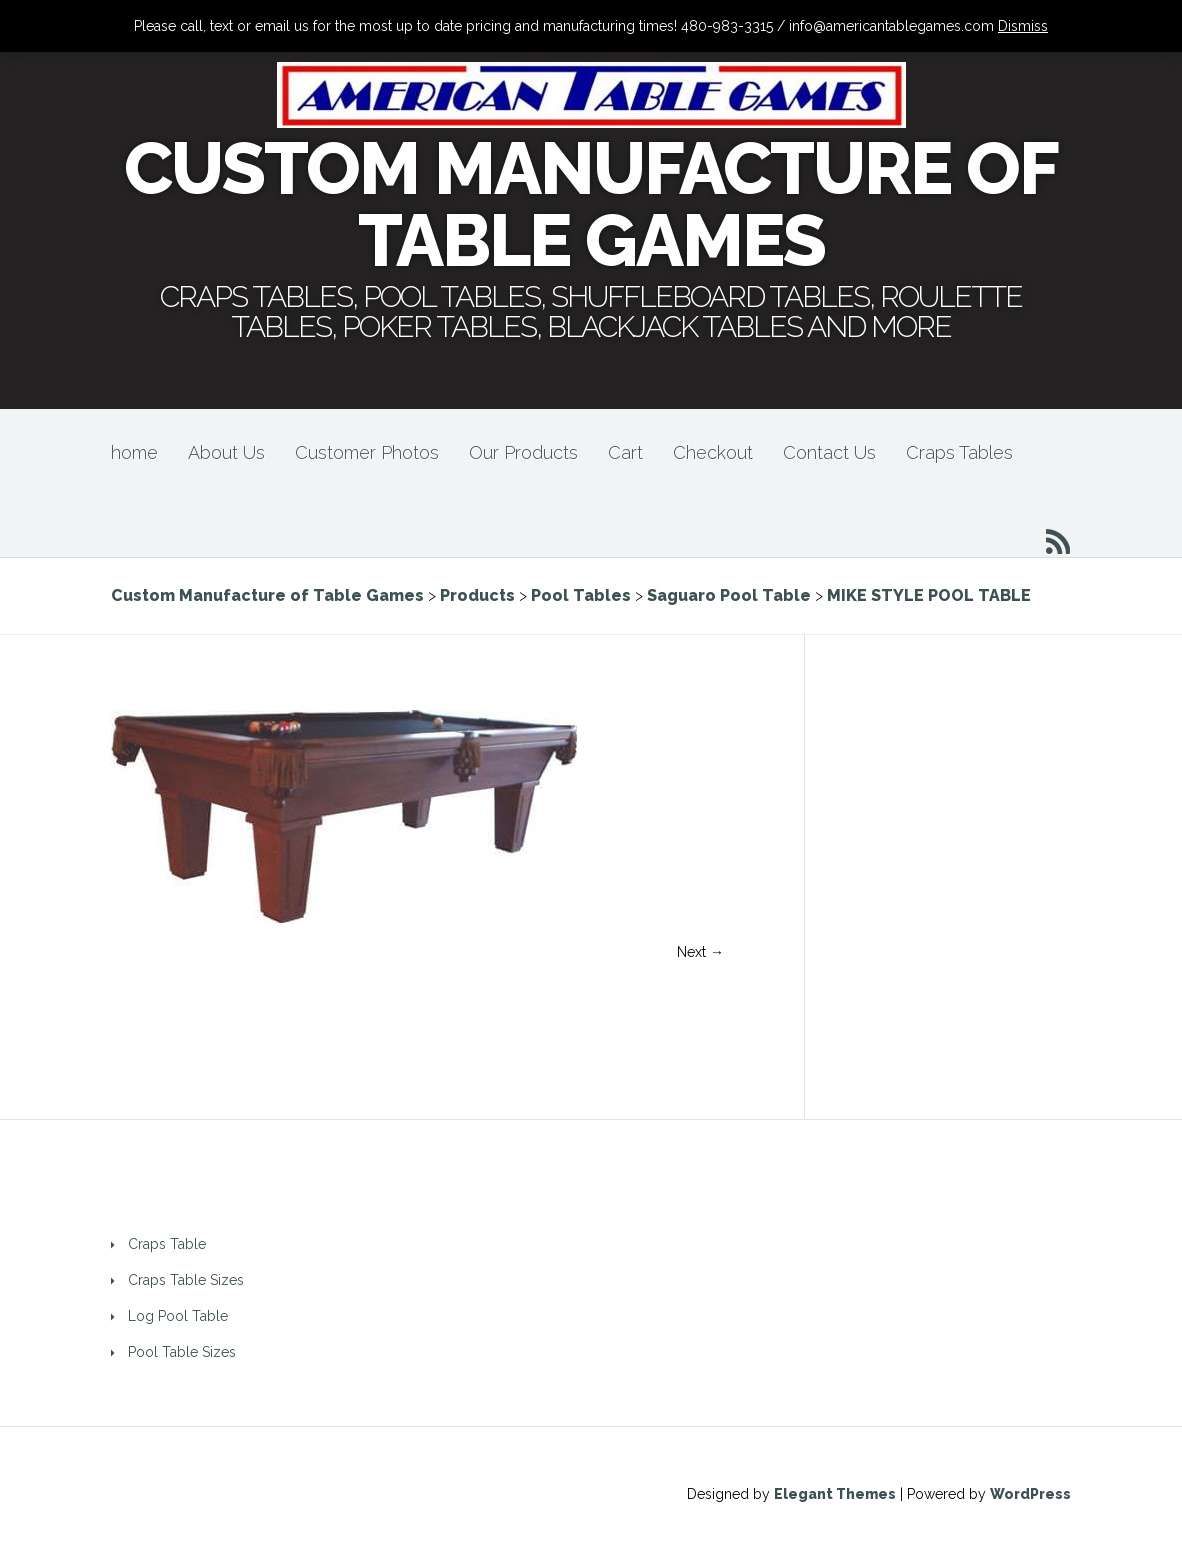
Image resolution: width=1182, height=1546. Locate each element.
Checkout (713, 452)
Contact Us (829, 452)
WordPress (1030, 1494)
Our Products (523, 452)
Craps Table (167, 1244)
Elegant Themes (835, 1494)
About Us (226, 452)
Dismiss (1023, 26)
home (134, 452)
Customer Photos (367, 452)
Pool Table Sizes (182, 1352)
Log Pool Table (178, 1316)
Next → (700, 952)
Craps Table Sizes (186, 1280)
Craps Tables (959, 452)
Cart (625, 452)
